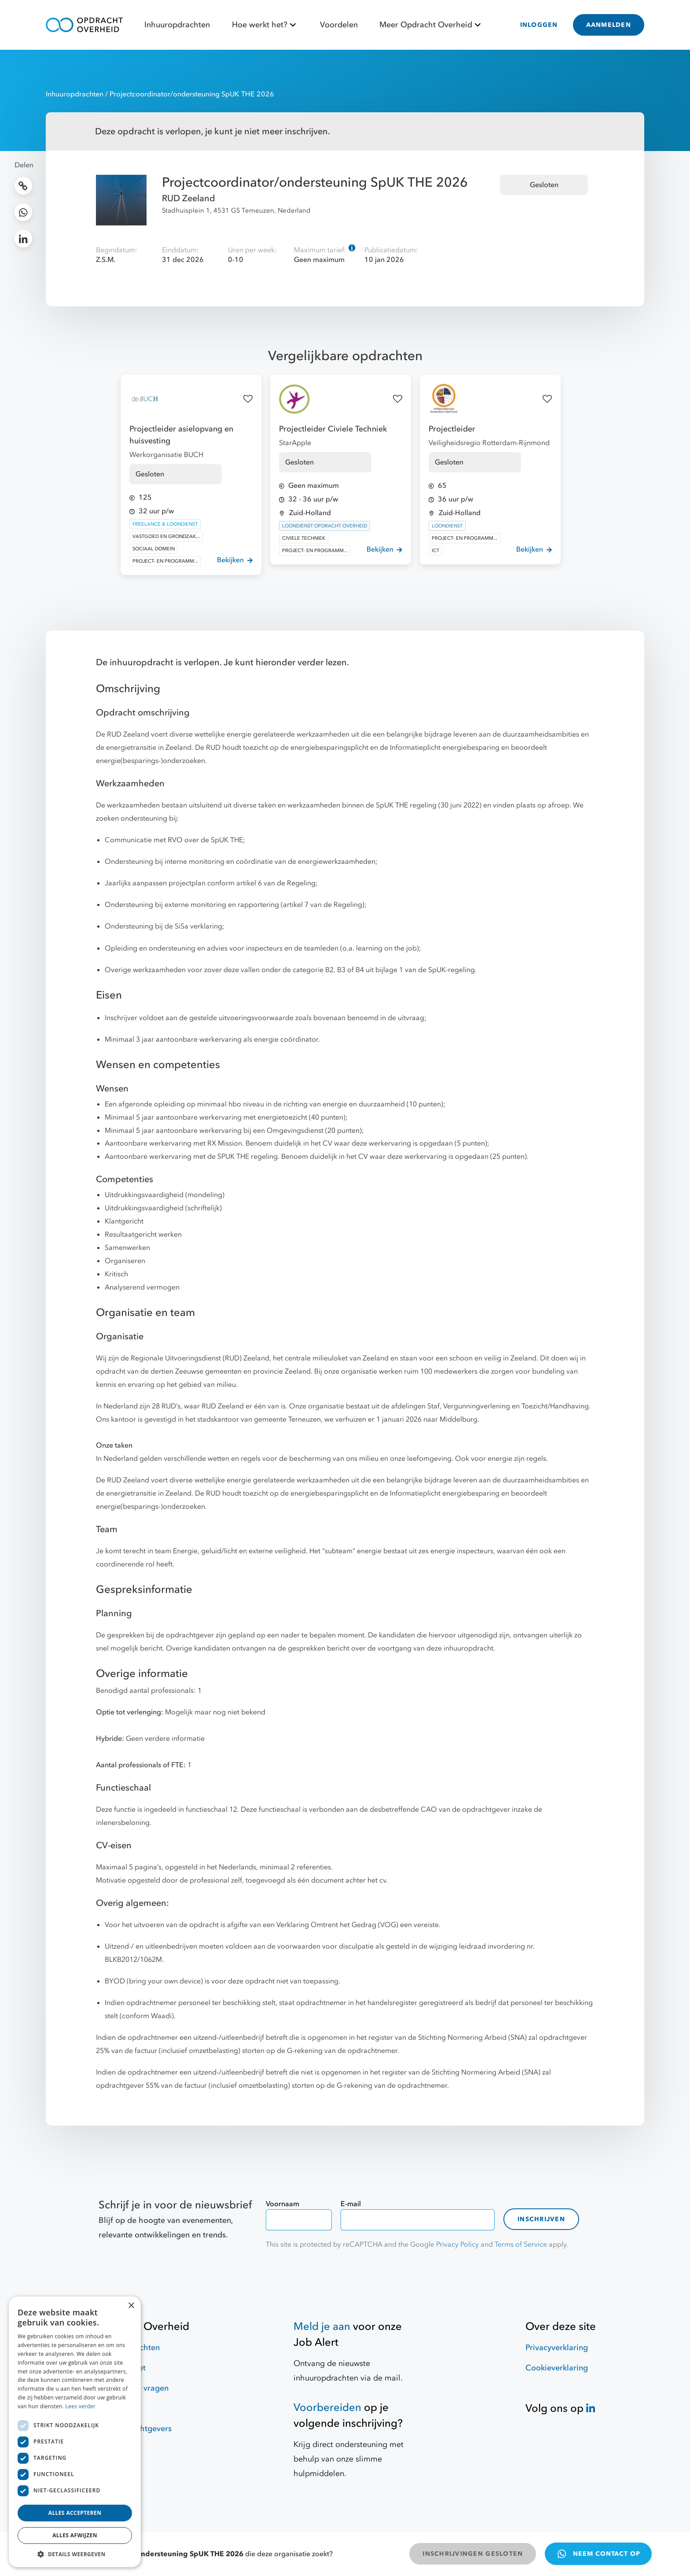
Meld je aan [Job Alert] (322, 2326)
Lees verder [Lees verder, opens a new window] (81, 2406)
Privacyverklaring (556, 2347)
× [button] (131, 2306)
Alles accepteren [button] (75, 2513)
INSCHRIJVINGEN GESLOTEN (472, 2554)
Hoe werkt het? (265, 24)
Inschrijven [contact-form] (541, 2219)
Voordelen (339, 24)
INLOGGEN (539, 25)
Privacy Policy (457, 2244)
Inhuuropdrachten (177, 24)
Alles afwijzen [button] (74, 2535)
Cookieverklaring (556, 2367)
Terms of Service (521, 2244)
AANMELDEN (608, 25)
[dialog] (75, 2431)
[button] (75, 2554)
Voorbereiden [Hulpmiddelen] (327, 2407)
